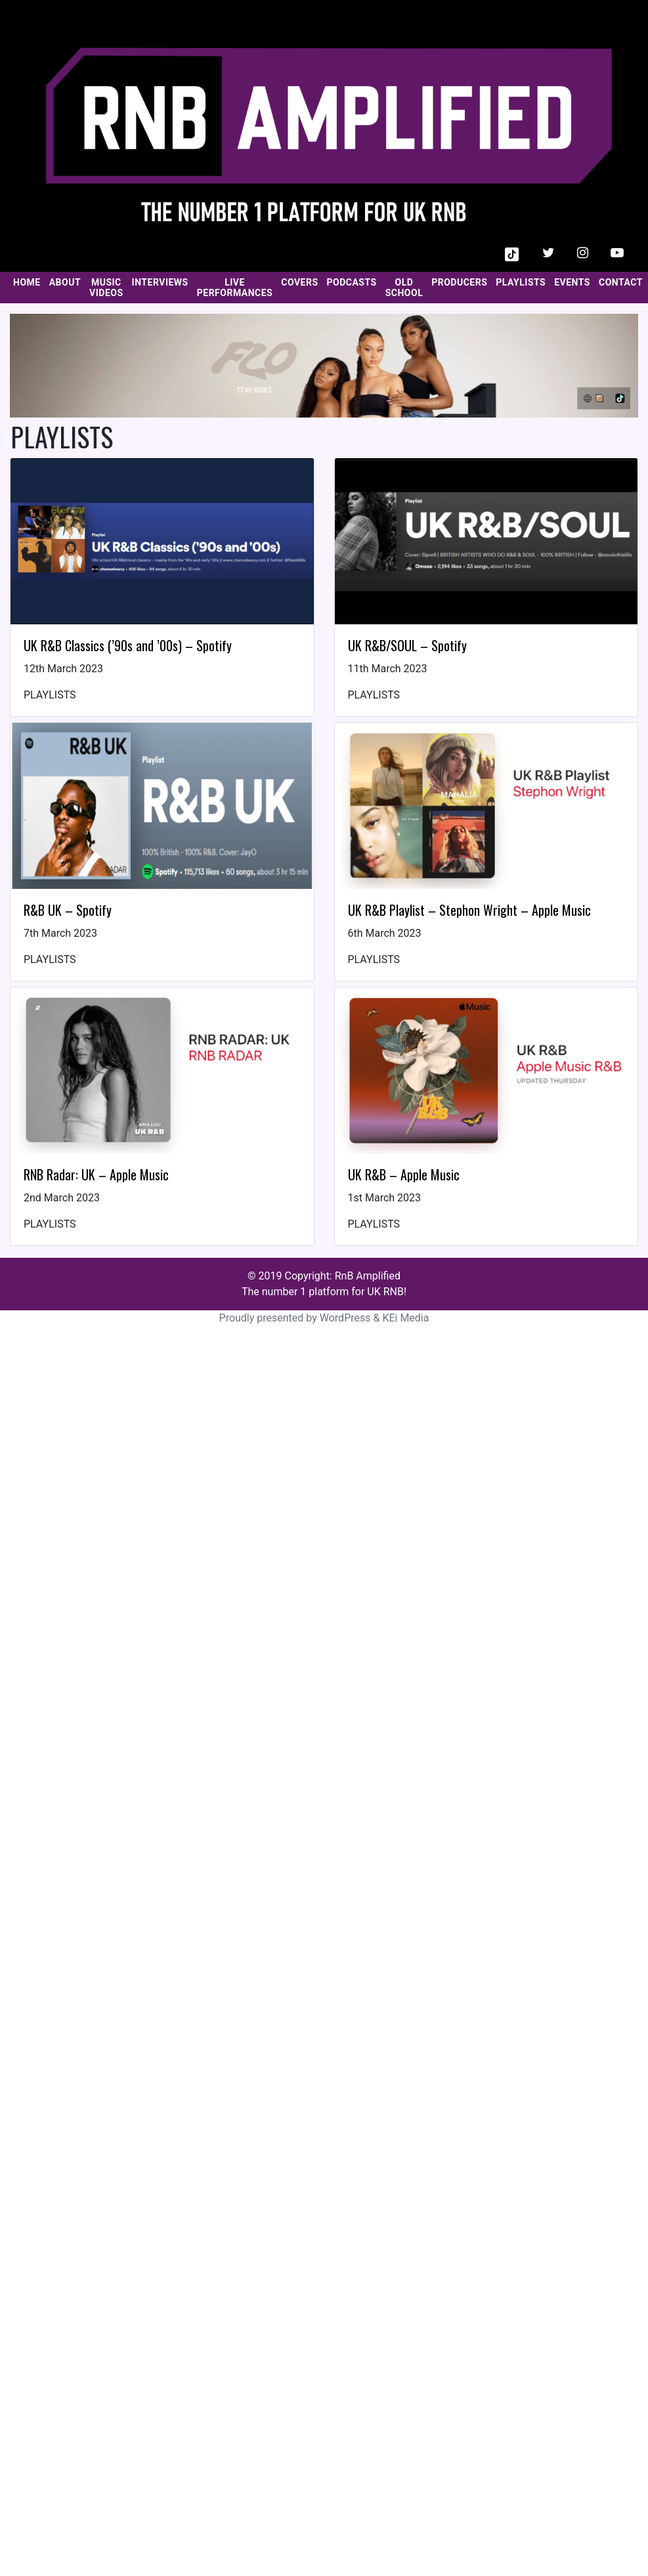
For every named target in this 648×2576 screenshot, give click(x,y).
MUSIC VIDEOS (106, 287)
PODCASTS (352, 282)
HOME (27, 282)
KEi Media (405, 1318)
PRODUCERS (459, 282)
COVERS (299, 282)
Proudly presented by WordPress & (301, 1318)
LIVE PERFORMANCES (235, 287)
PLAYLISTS (521, 282)
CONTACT (621, 282)
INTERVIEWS (160, 282)
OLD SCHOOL (404, 287)
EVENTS (572, 282)
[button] (511, 252)
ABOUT (65, 282)
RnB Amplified (367, 1276)
